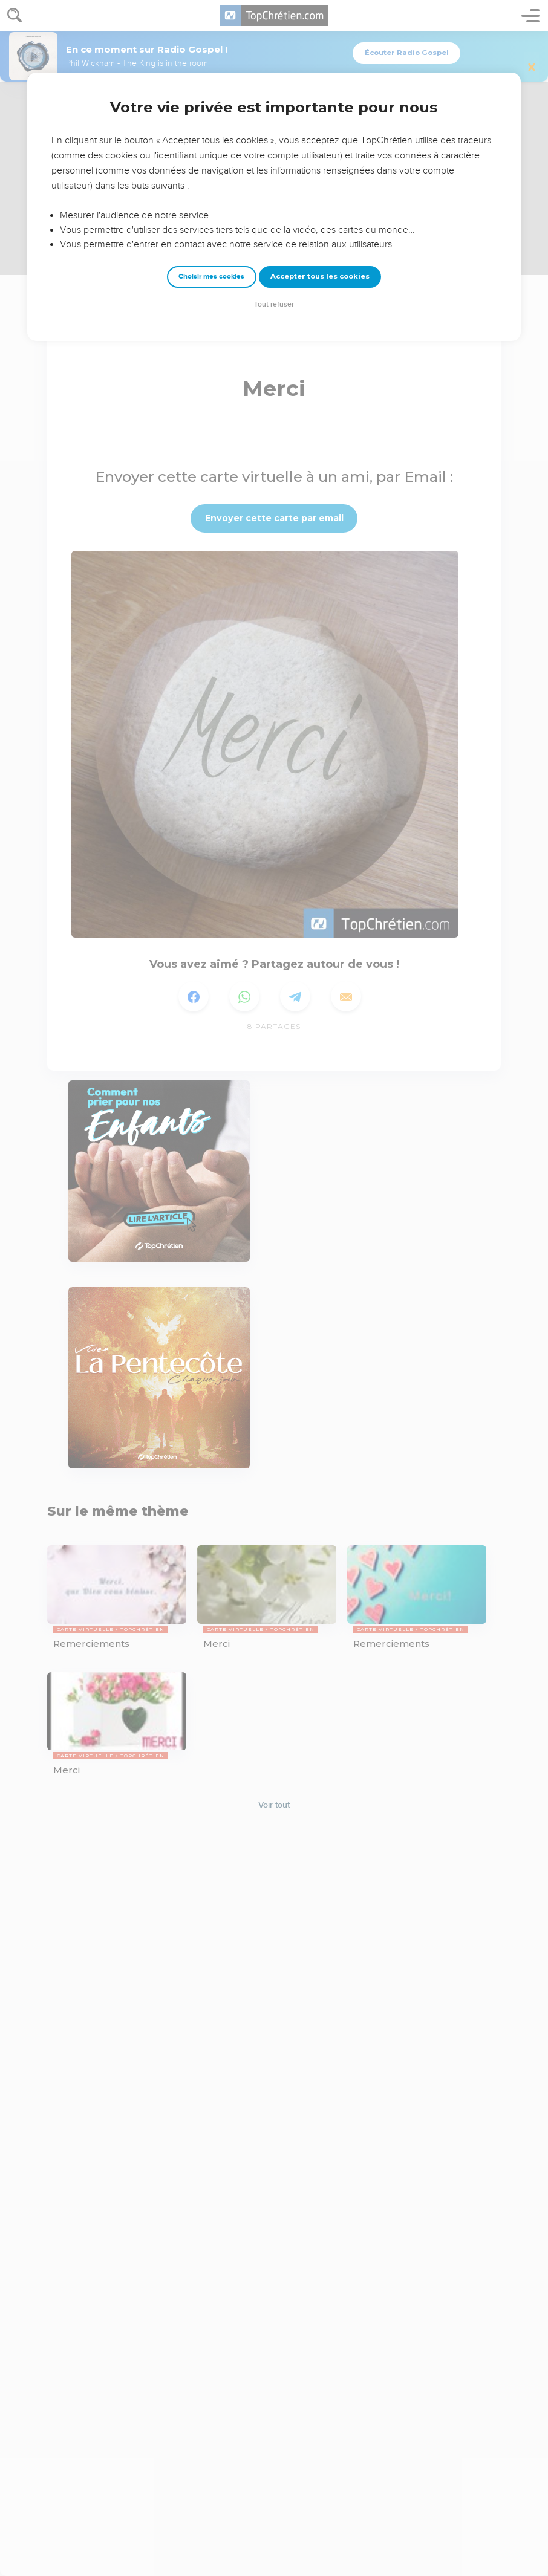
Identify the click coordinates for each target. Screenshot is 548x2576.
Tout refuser (274, 304)
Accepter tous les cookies (320, 276)
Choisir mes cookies (211, 277)
